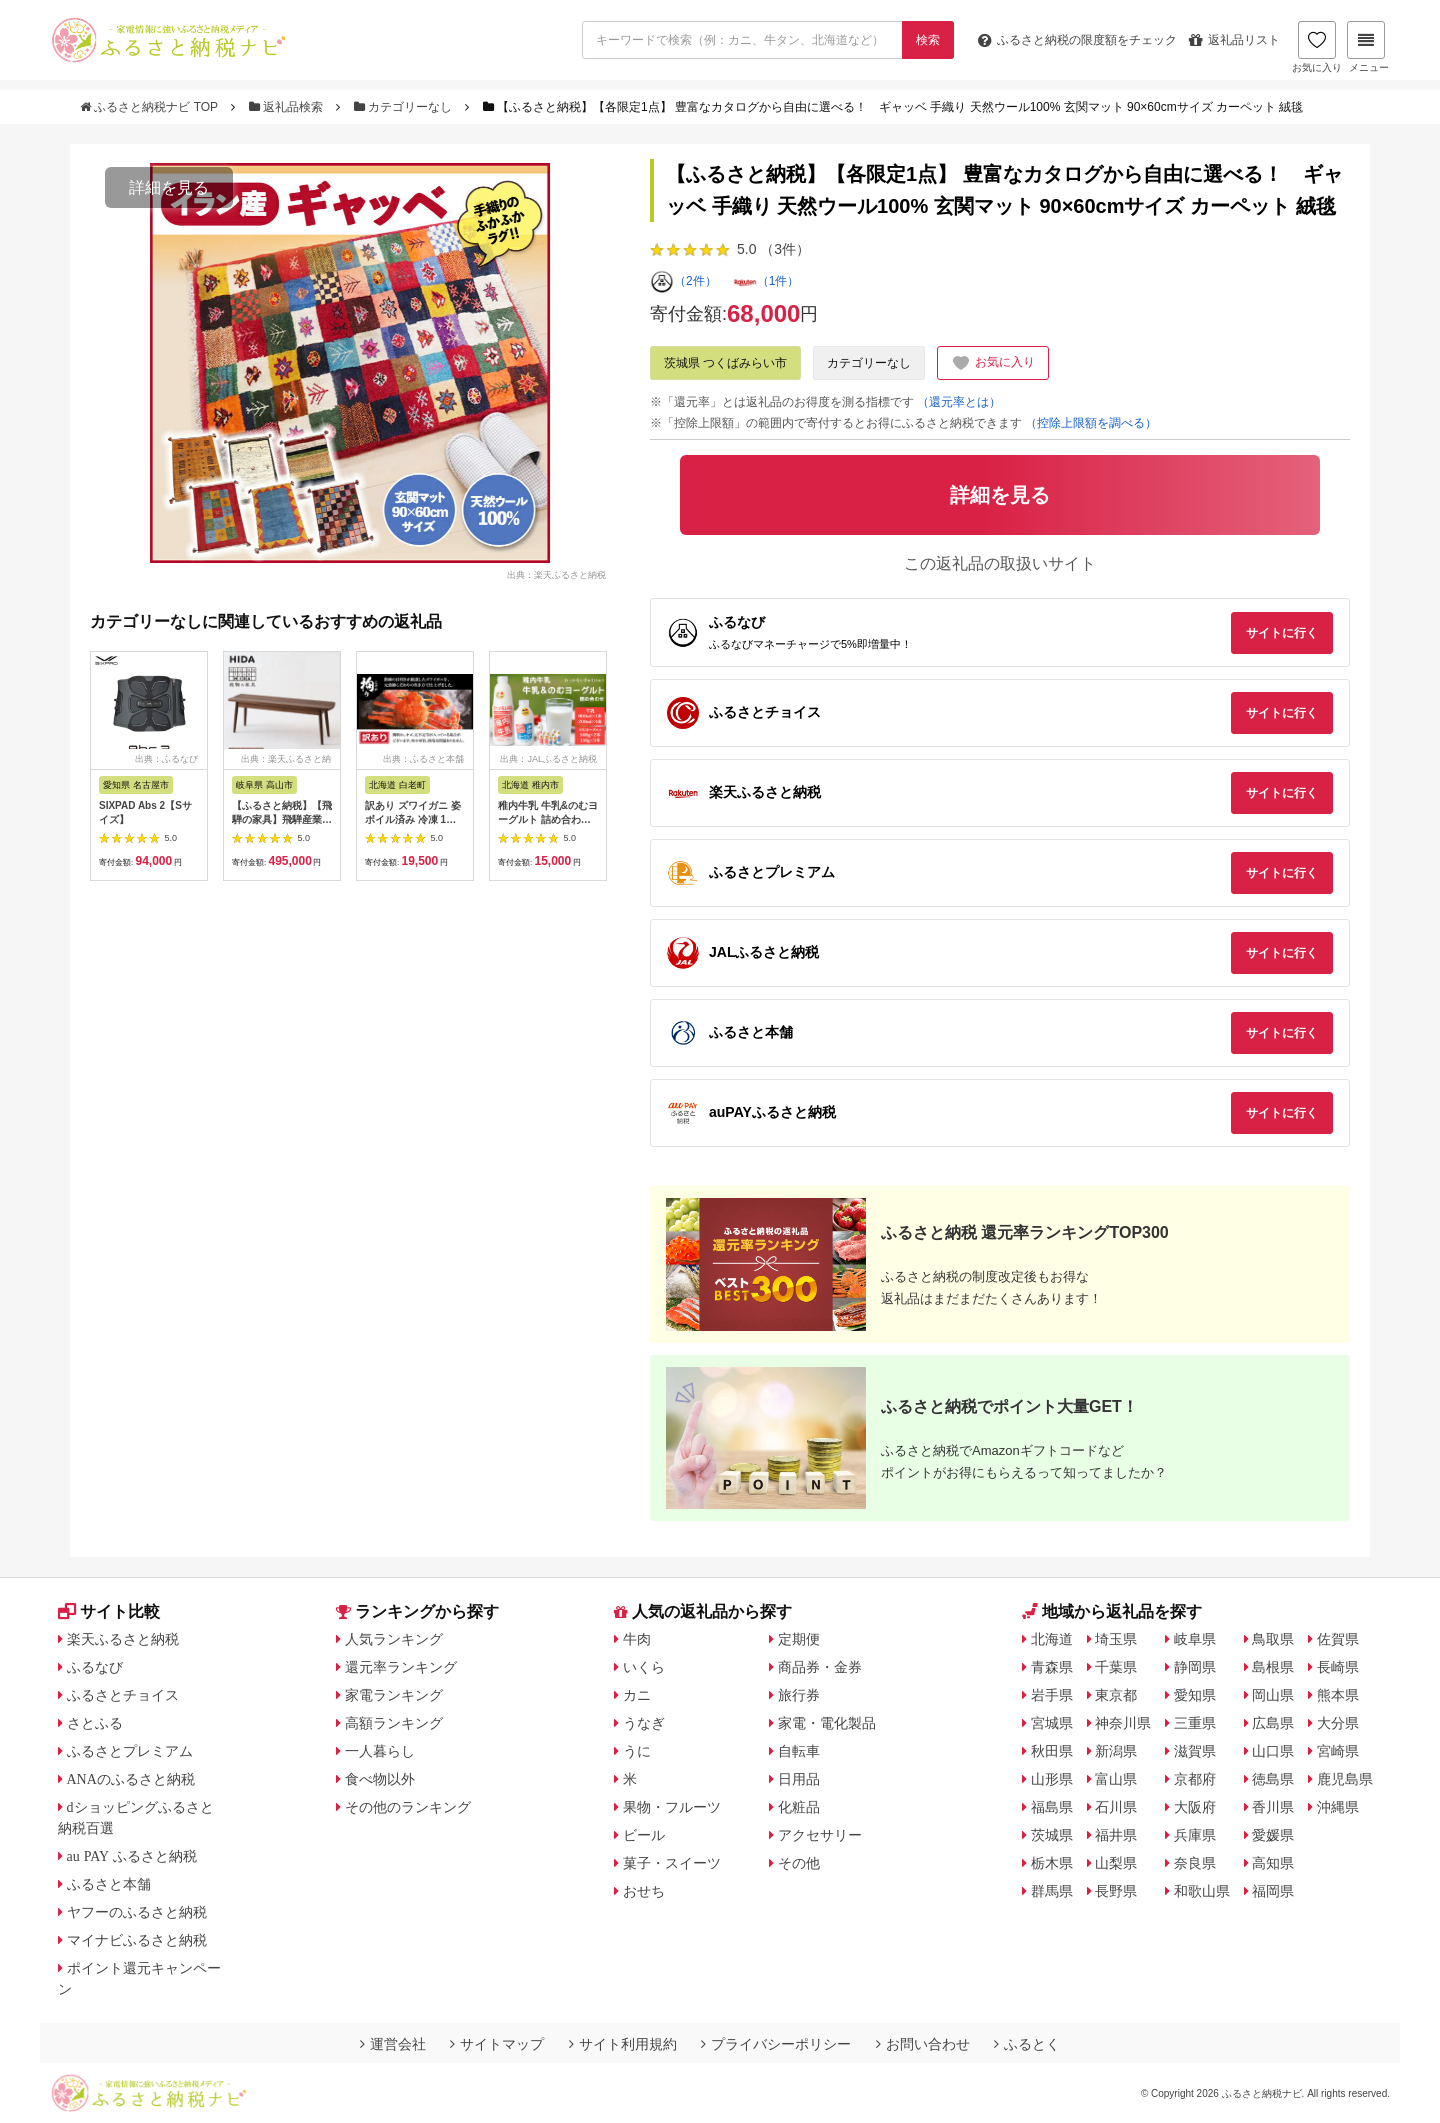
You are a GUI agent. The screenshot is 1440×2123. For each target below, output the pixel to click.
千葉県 (1116, 1667)
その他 (799, 1863)
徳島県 (1273, 1779)
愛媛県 (1273, 1835)
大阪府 (1195, 1807)
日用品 (799, 1779)
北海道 (1052, 1639)
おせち (644, 1891)
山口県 (1273, 1751)
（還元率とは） (959, 402)
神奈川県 (1123, 1723)
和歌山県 (1202, 1891)
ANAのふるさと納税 (131, 1779)
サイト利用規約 (623, 2044)
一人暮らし (380, 1751)
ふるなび (95, 1667)
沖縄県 (1338, 1807)
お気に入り (1317, 47)
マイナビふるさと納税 (137, 1940)
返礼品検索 (288, 107)
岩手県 (1052, 1695)
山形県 (1052, 1779)
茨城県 (1052, 1835)
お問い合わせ (923, 2044)
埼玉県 (1116, 1639)
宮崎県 (1338, 1751)
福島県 (1052, 1807)
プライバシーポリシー (776, 2044)
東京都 (1116, 1695)
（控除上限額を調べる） (1091, 423)
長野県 (1116, 1891)
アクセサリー (820, 1835)
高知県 (1273, 1863)
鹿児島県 (1345, 1779)
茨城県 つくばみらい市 (725, 363)
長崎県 (1338, 1667)
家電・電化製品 (827, 1723)
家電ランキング (394, 1695)
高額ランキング (394, 1723)
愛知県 (1195, 1695)
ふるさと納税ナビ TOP (150, 107)
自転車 (799, 1751)
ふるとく (1027, 2044)
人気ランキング (394, 1639)
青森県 (1052, 1667)
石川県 (1116, 1807)
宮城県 (1052, 1723)
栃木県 (1052, 1863)
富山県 (1116, 1779)
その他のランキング (408, 1807)
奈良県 (1195, 1863)
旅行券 (799, 1695)
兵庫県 (1195, 1835)
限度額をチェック (1077, 40)
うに (637, 1751)
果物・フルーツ (672, 1807)
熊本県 (1338, 1695)
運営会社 (393, 2044)
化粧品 (799, 1807)
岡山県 (1273, 1695)
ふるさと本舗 (109, 1884)
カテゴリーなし (405, 107)
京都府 (1195, 1779)
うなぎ (644, 1723)
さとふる (95, 1723)
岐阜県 (1195, 1639)
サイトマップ (497, 2044)
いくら (644, 1667)
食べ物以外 (380, 1779)
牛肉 (637, 1639)
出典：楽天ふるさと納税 (556, 574)
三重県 (1195, 1723)
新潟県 (1116, 1751)
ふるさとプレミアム (130, 1751)
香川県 (1273, 1807)
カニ (637, 1695)
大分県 (1338, 1723)
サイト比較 (109, 1611)
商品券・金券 (820, 1667)
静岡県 (1195, 1667)
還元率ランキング (401, 1667)
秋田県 (1052, 1751)
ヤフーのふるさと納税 (137, 1912)
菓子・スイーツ (672, 1863)
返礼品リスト (1234, 40)
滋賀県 (1195, 1751)
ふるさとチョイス (123, 1695)
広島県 (1273, 1723)
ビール (644, 1835)
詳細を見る (169, 187)
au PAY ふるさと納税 (132, 1856)
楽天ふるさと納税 (123, 1639)
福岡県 (1273, 1891)
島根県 (1273, 1667)
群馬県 (1052, 1891)
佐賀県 (1338, 1639)
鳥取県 (1273, 1639)
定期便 (799, 1639)
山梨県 (1116, 1863)
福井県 (1116, 1835)
